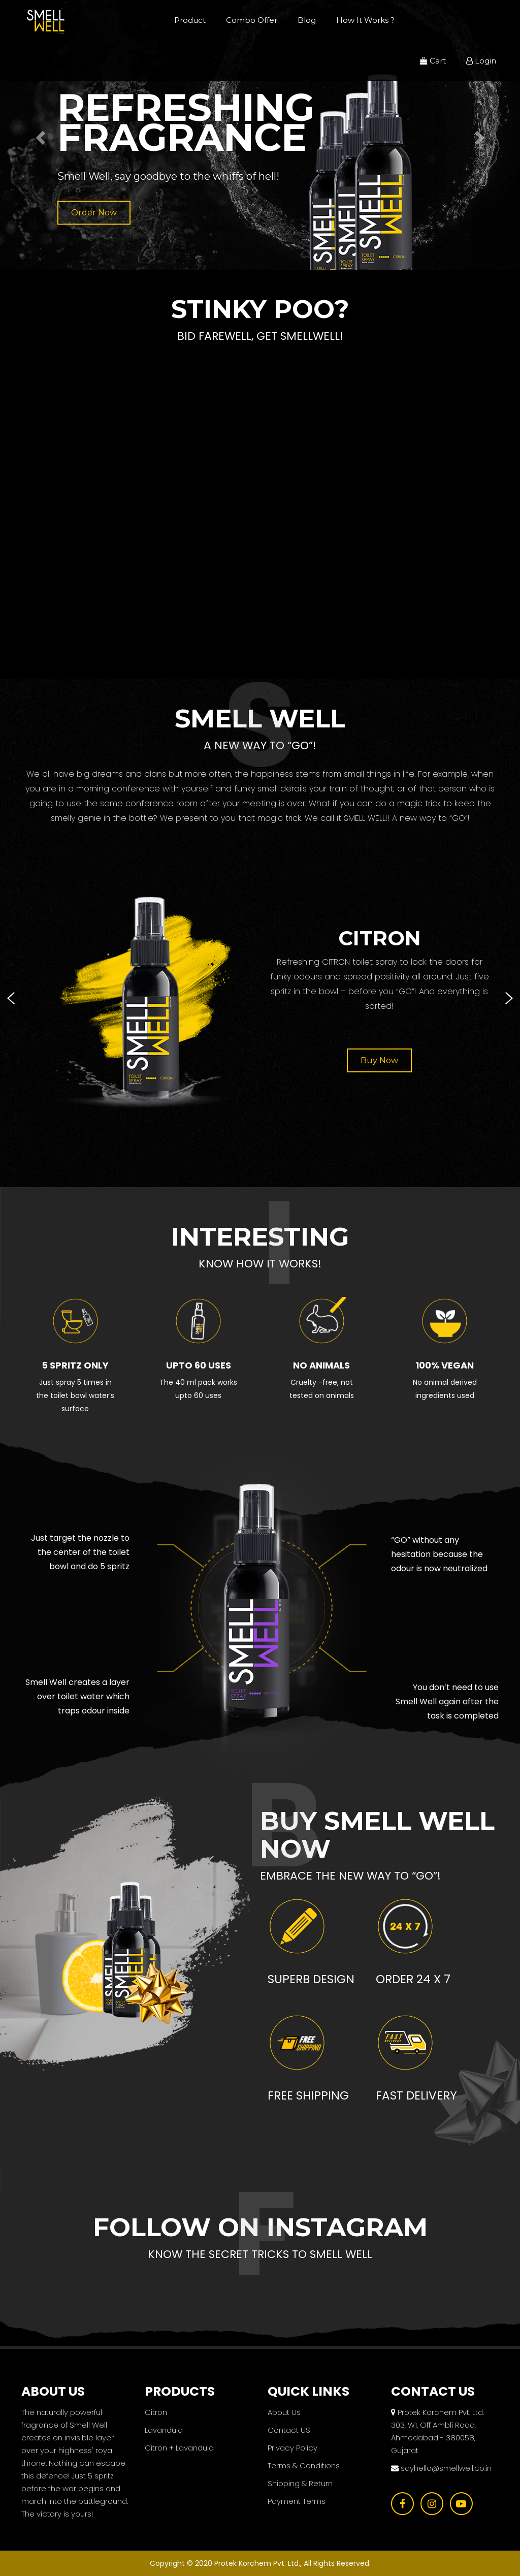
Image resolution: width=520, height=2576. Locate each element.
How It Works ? (365, 20)
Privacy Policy (292, 2447)
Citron (156, 2412)
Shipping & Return (300, 2483)
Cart (433, 61)
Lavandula (164, 2430)
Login (481, 61)
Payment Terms (297, 2501)
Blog (307, 20)
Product (190, 20)
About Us (284, 2412)
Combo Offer (251, 20)
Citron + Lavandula (179, 2447)
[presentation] (11, 998)
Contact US (289, 2430)
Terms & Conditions (304, 2465)
